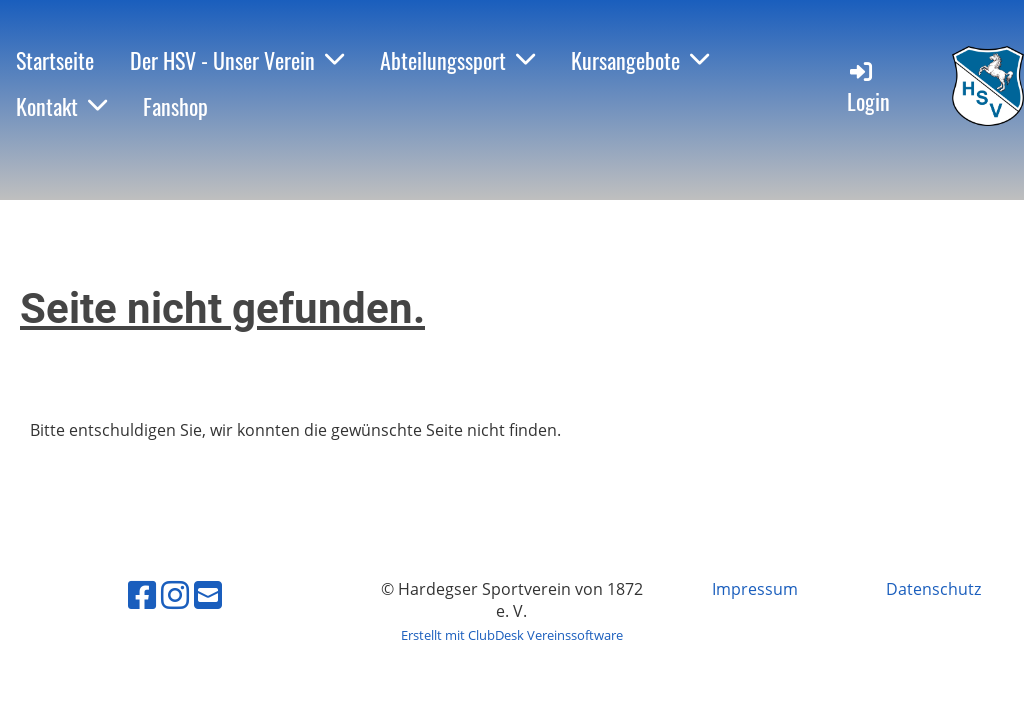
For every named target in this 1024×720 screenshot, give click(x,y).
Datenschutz (933, 589)
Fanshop (175, 106)
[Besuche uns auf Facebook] (142, 594)
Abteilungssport (457, 60)
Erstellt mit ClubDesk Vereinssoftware (512, 635)
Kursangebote (640, 60)
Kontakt (61, 106)
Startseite (55, 60)
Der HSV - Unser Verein (237, 60)
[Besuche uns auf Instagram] (175, 594)
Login (868, 87)
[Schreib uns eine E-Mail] (208, 594)
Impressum (755, 589)
